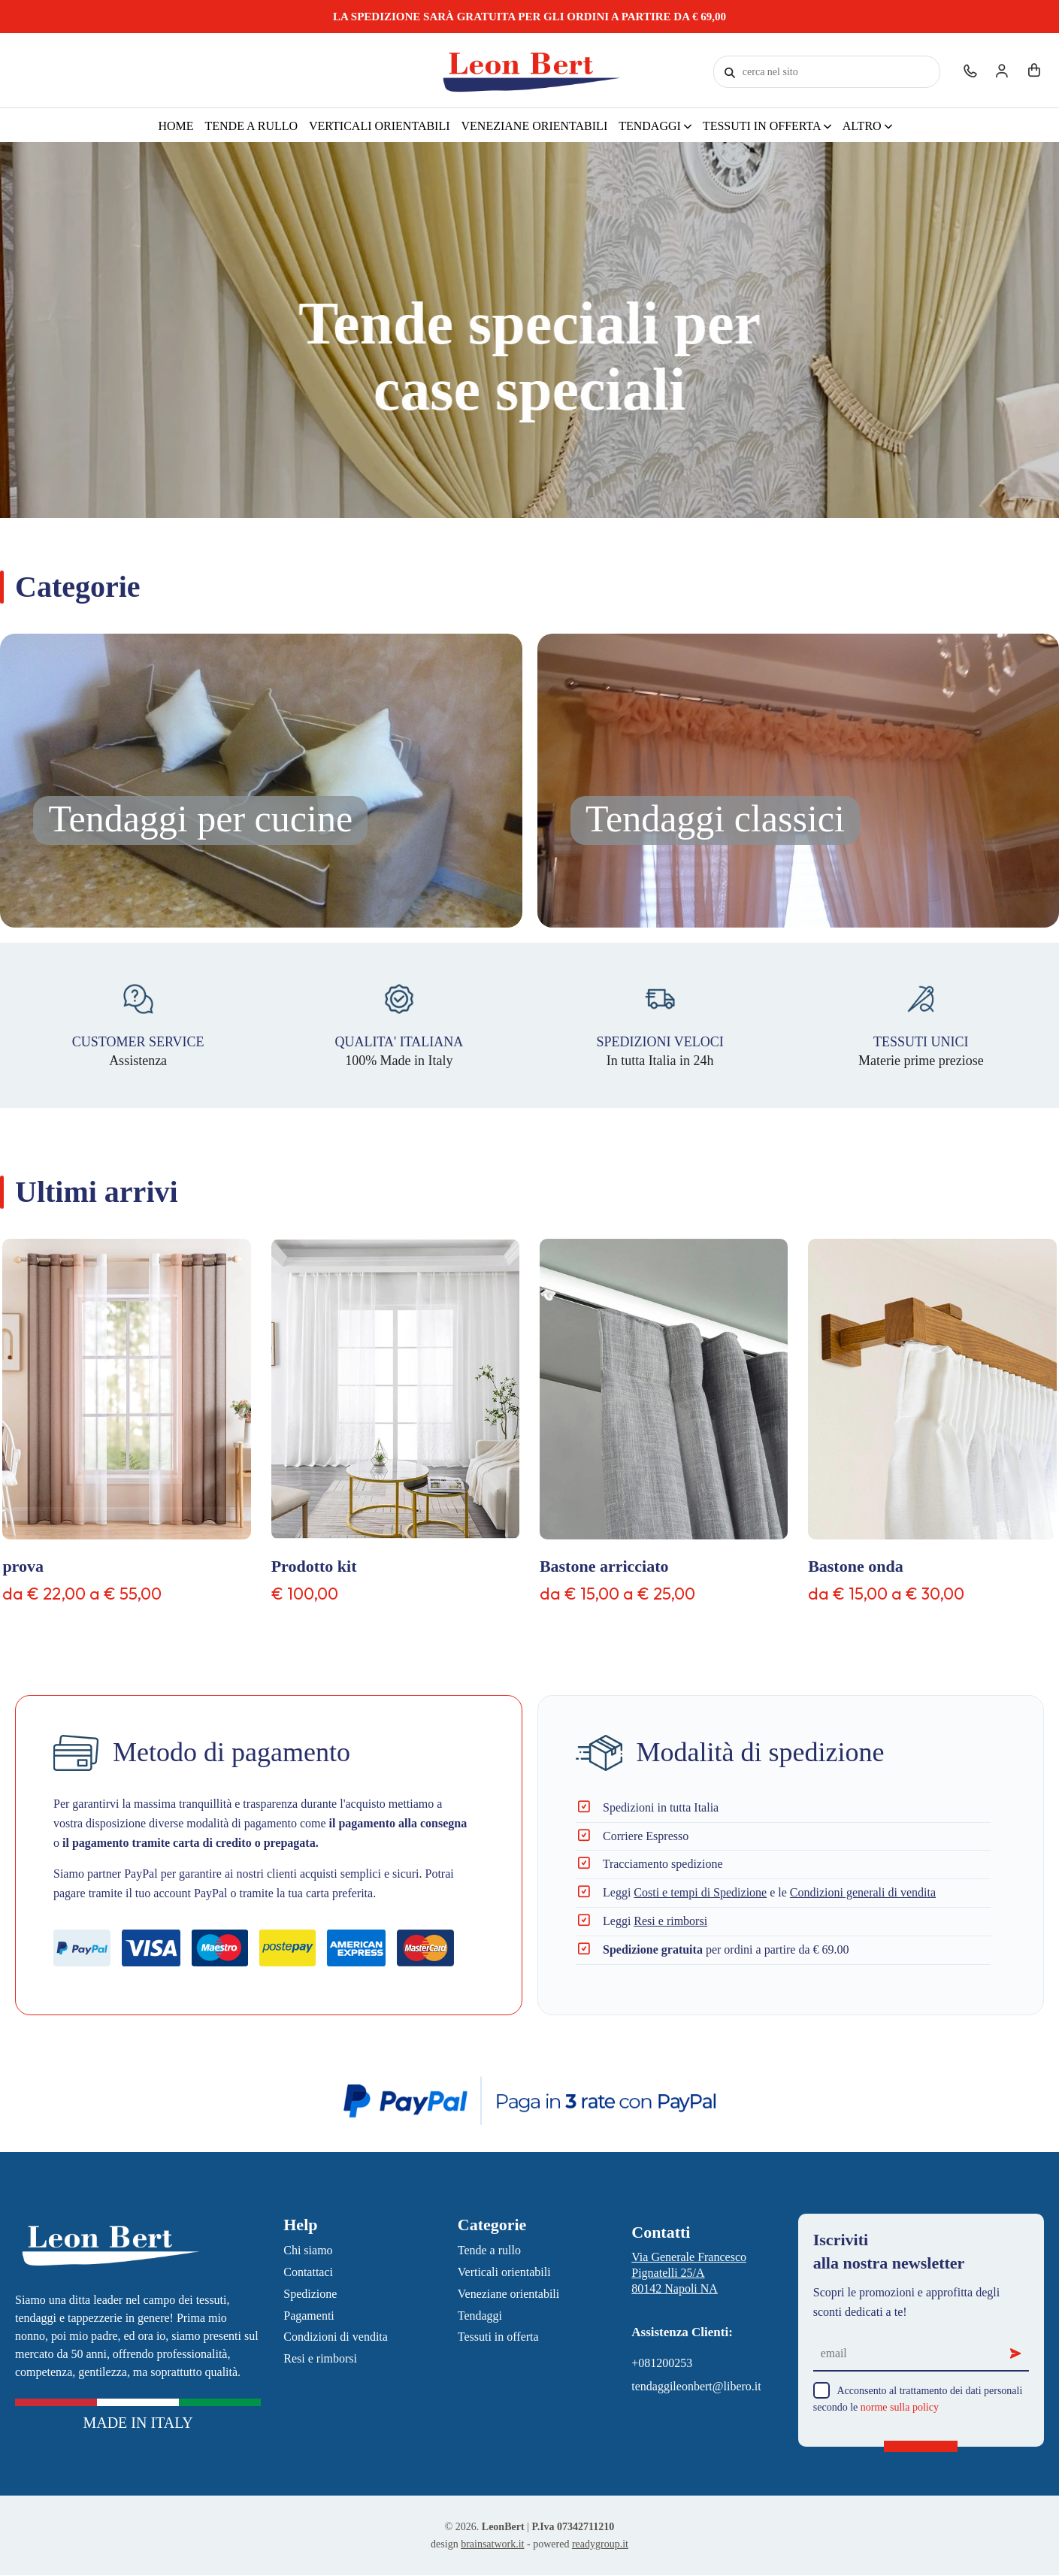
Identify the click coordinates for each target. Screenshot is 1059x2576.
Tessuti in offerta (763, 126)
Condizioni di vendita (335, 2336)
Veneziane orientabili (534, 126)
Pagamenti (308, 2315)
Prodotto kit (314, 1566)
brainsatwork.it (492, 2544)
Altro (864, 126)
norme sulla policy (900, 2407)
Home (175, 126)
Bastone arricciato (604, 1566)
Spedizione (310, 2293)
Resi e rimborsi (670, 1921)
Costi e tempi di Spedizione (700, 1892)
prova (23, 1566)
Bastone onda (855, 1566)
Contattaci (308, 2272)
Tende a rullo (251, 126)
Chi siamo (307, 2250)
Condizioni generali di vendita (863, 1892)
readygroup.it (600, 2544)
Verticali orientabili (379, 126)
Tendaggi (651, 126)
